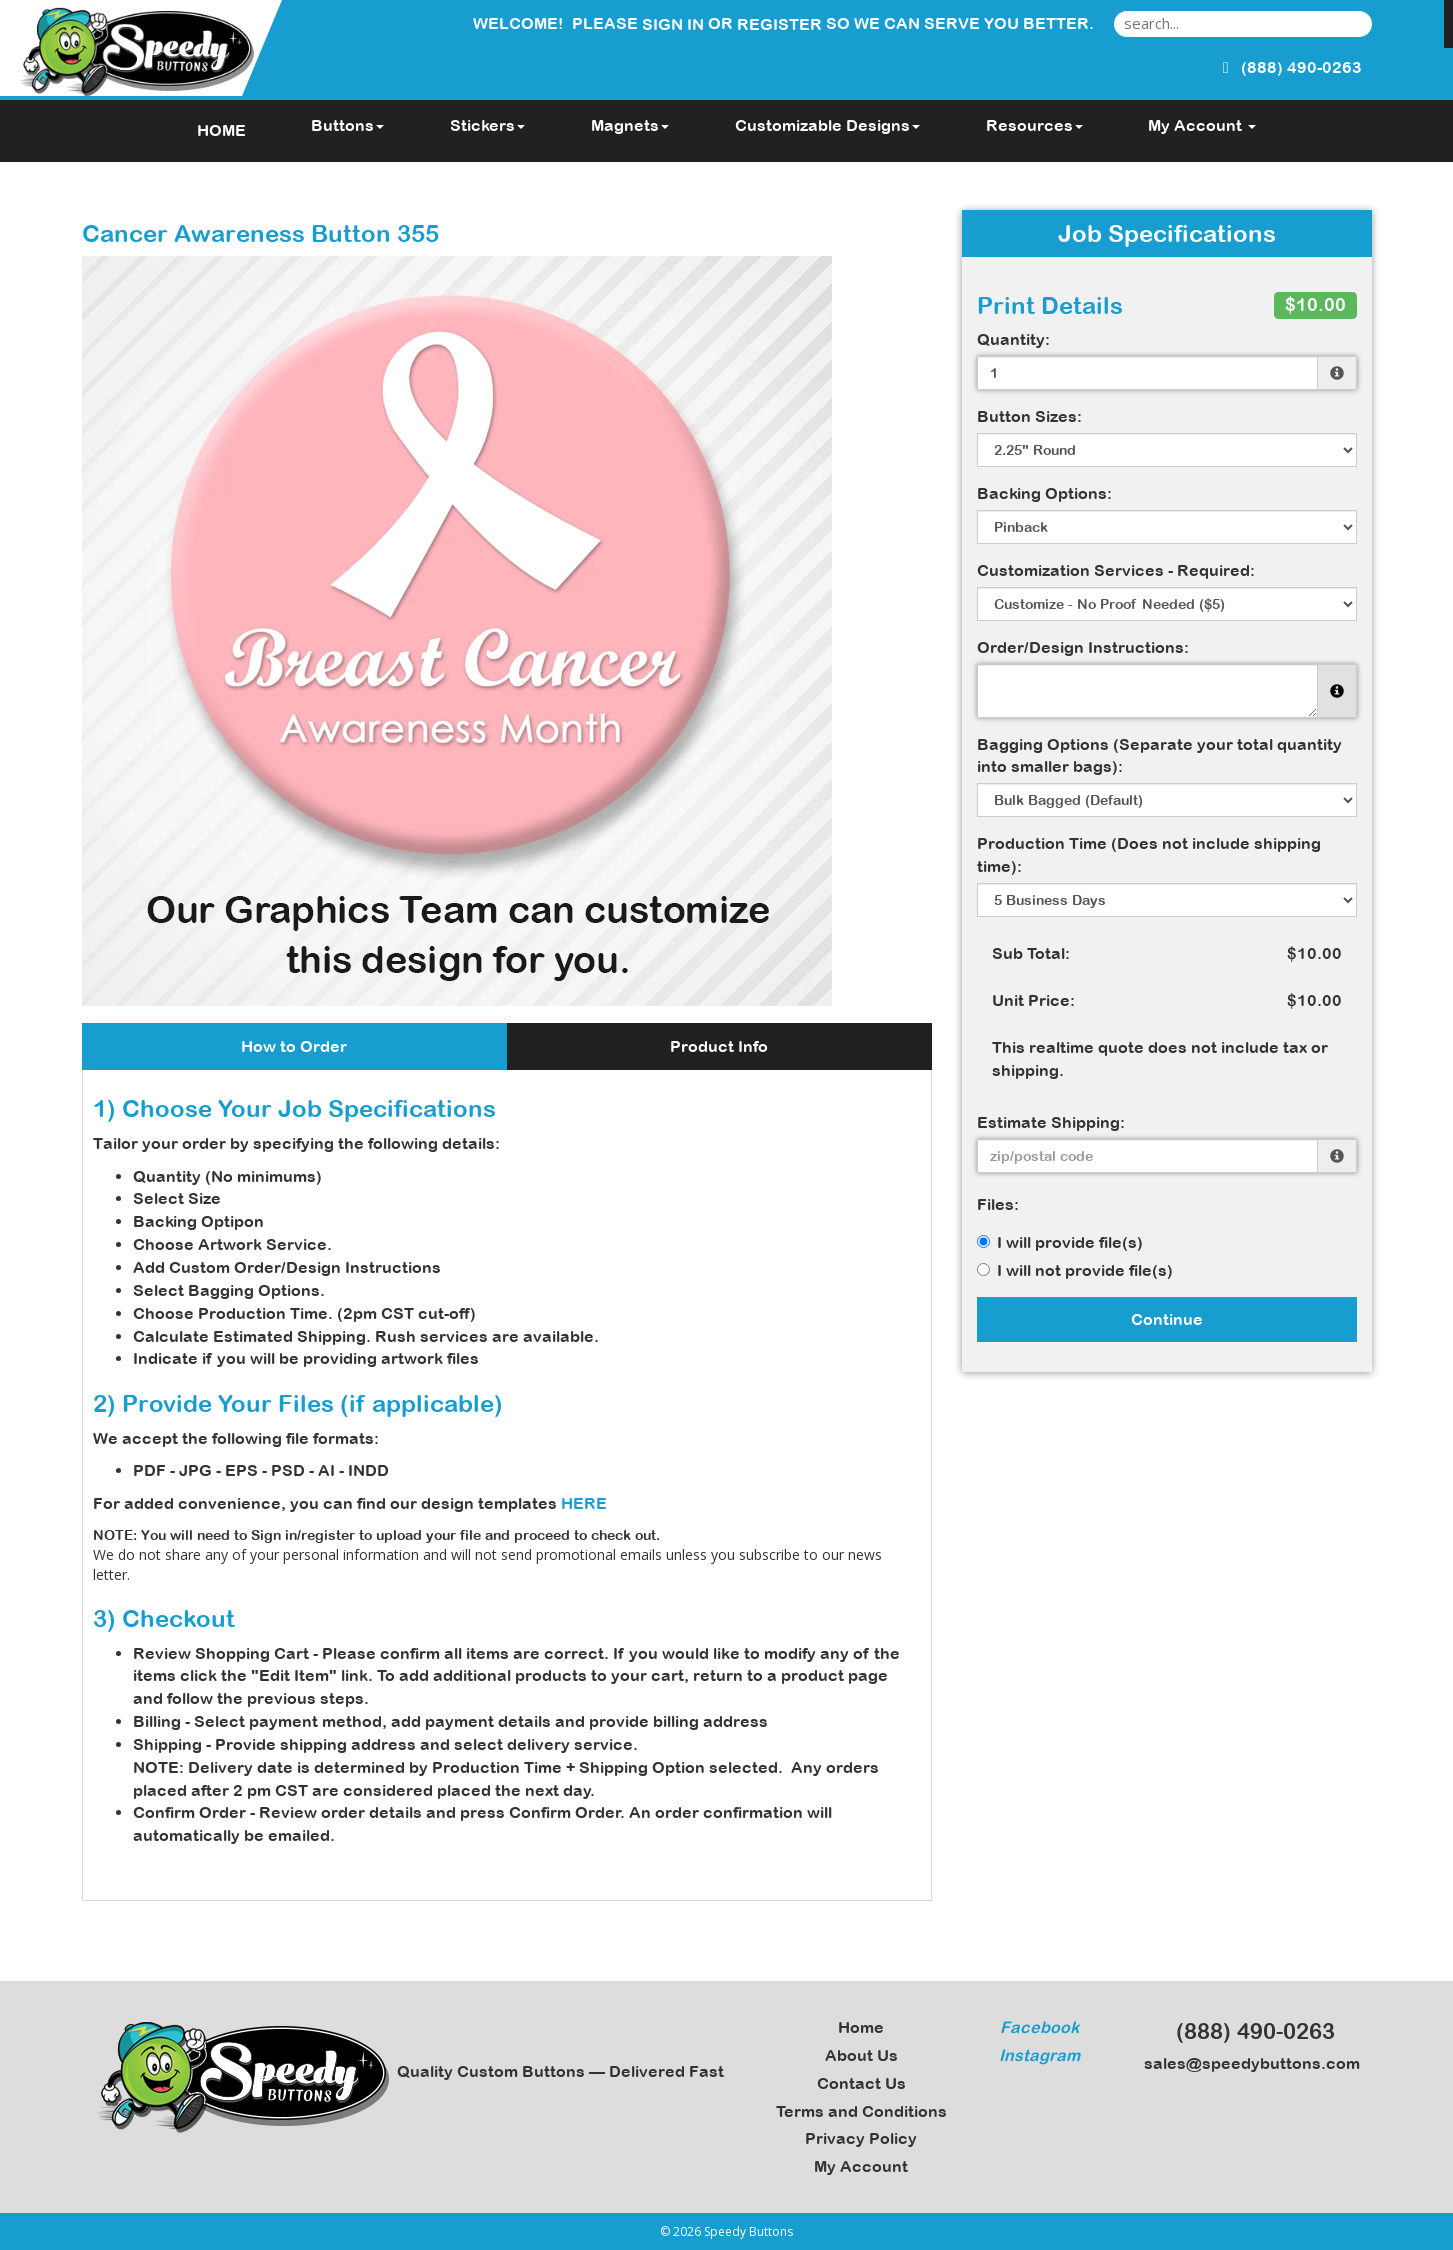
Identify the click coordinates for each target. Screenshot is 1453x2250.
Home (861, 2027)
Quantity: (1013, 339)
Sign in (673, 24)
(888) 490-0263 (1246, 2031)
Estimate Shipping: (1051, 1122)
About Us (861, 2055)
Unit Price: (1033, 1000)
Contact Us (861, 2083)
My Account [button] (1202, 125)
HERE (584, 1503)
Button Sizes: (1029, 416)
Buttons (347, 125)
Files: (998, 1204)
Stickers (487, 125)
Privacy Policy (861, 2138)
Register (779, 24)
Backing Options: (1044, 493)
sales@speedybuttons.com (1246, 2063)
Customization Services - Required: (1116, 570)
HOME (221, 130)
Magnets (630, 125)
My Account (861, 2166)
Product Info (719, 1046)
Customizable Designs (827, 125)
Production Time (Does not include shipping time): (1149, 854)
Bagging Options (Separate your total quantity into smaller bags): (1159, 755)
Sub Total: (1031, 953)
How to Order (294, 1046)
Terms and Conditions (861, 2111)
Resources (1034, 125)
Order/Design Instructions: (1083, 647)
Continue (1167, 1319)
